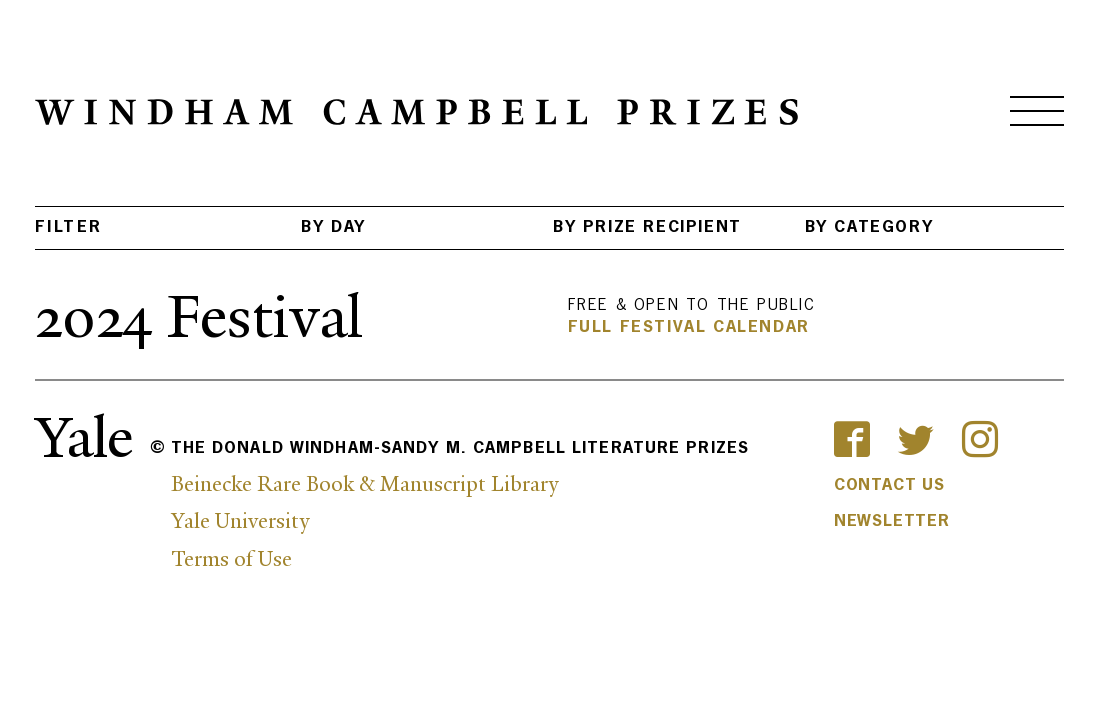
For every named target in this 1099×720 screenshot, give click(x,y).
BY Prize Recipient (647, 228)
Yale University (240, 521)
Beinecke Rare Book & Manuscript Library (364, 484)
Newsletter (892, 522)
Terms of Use (231, 559)
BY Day (333, 228)
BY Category (869, 228)
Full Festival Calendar (689, 328)
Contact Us (889, 486)
